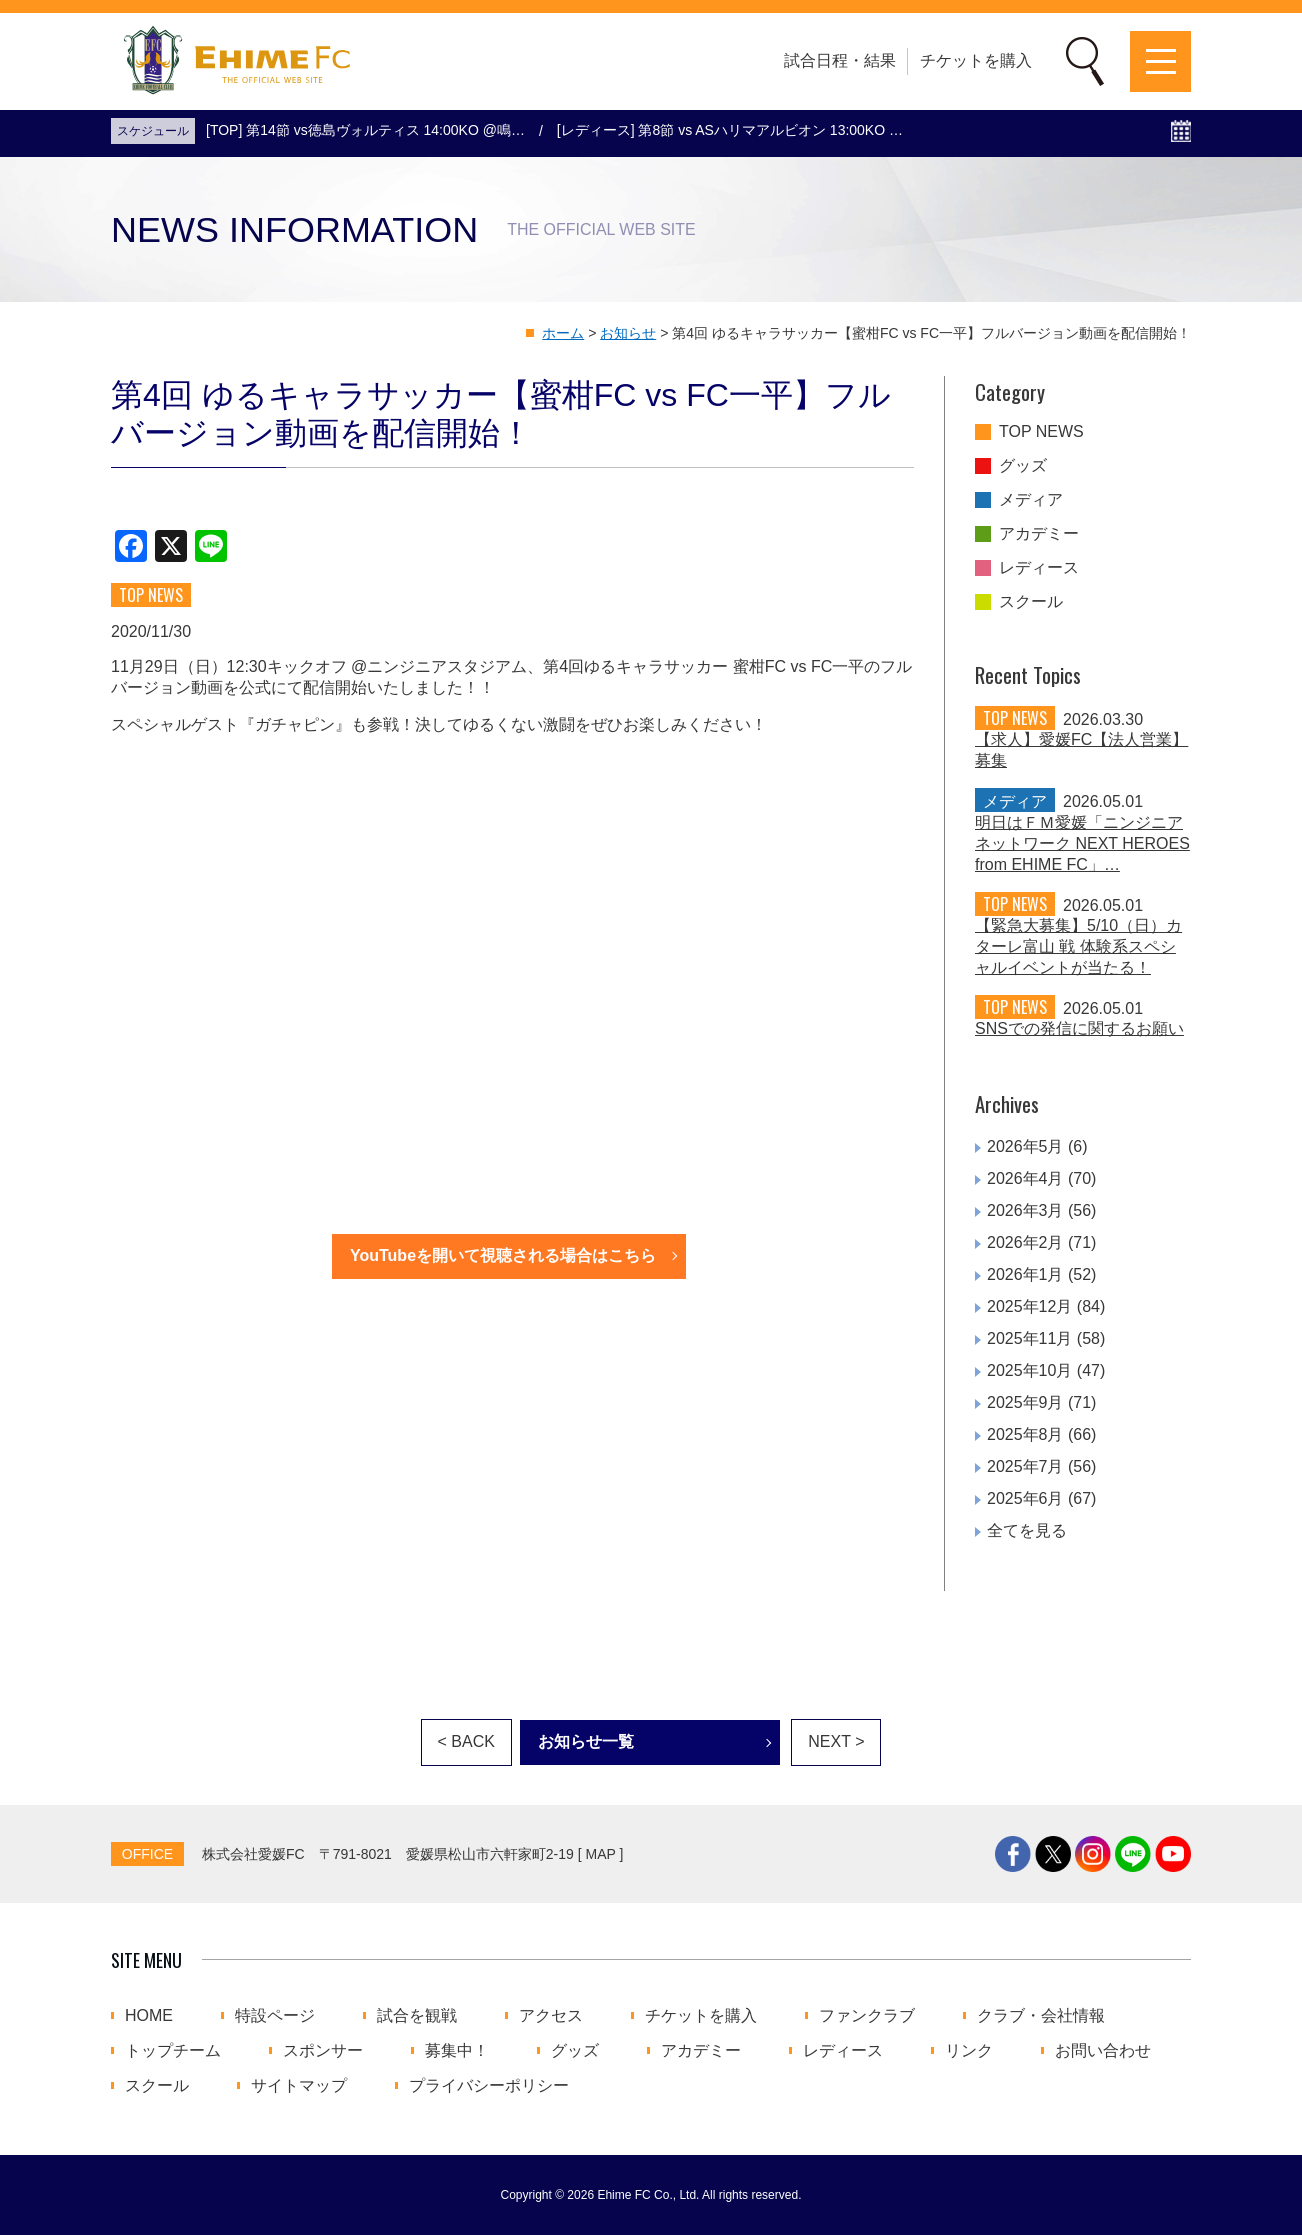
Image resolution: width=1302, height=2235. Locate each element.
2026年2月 (1025, 1242)
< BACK (466, 1741)
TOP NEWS (1041, 432)
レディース (1039, 568)
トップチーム (173, 2051)
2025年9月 (1025, 1402)
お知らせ (628, 333)
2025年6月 (1025, 1498)
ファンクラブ (867, 2016)
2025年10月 (1029, 1370)
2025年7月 (1025, 1466)
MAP (601, 1854)
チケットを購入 (976, 60)
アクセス (551, 2016)
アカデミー (1039, 534)
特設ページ (275, 2016)
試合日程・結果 (840, 60)
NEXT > (836, 1741)
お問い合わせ (1103, 2051)
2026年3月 (1025, 1210)
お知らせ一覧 (586, 1741)
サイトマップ (299, 2086)
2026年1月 (1025, 1274)
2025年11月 (1029, 1338)
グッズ (1023, 466)
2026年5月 (1025, 1146)
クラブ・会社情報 (1041, 2016)
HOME (149, 2016)
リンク (969, 2051)
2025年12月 (1029, 1306)
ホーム (563, 333)
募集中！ (457, 2051)
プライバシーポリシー (489, 2086)
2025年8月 (1025, 1434)
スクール (1031, 602)
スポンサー (323, 2051)
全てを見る (1027, 1530)
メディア (1031, 500)
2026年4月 (1025, 1178)
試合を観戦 (417, 2016)
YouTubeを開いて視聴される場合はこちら (503, 1255)
